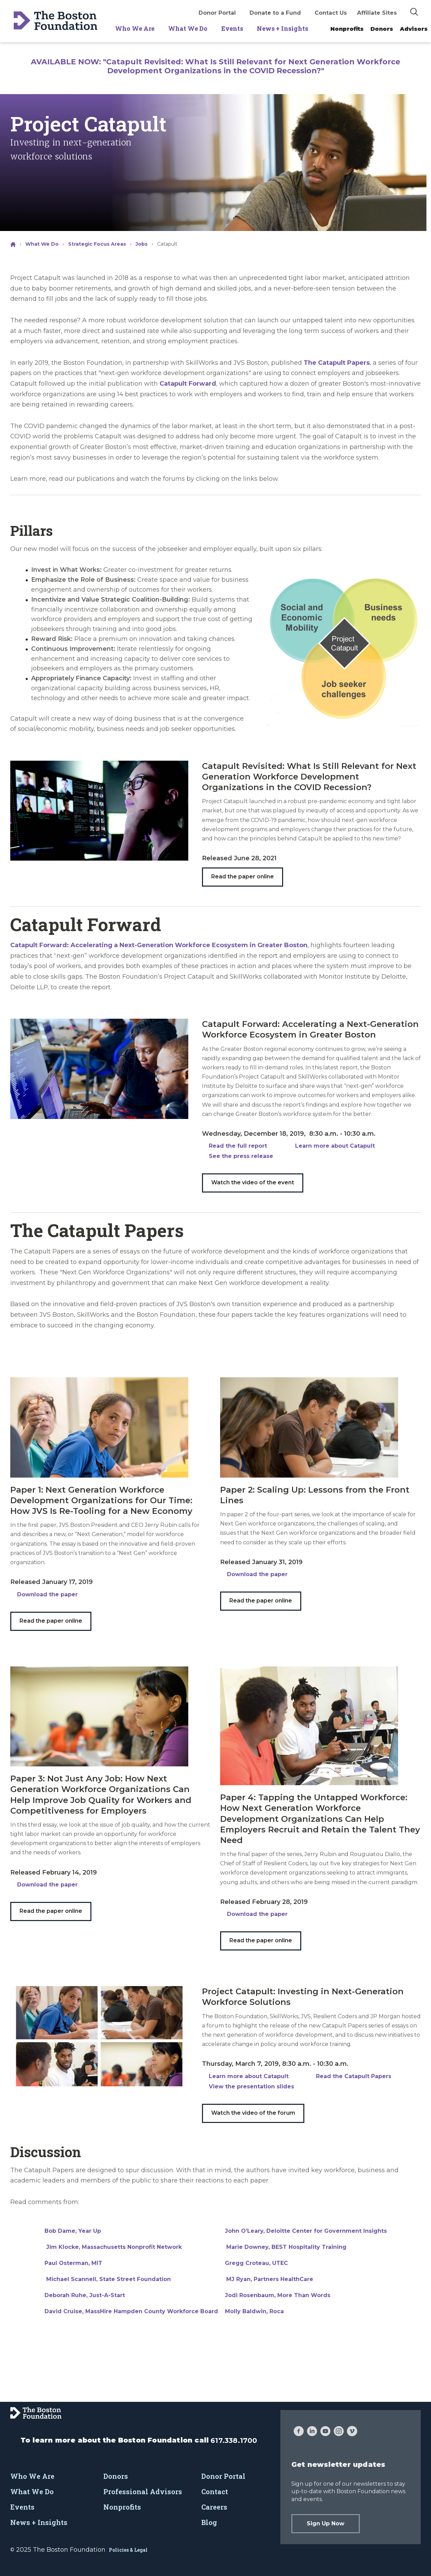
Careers (214, 2506)
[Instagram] (339, 2432)
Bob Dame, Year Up (73, 2231)
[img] (414, 11)
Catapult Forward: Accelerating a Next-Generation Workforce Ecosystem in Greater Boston (158, 945)
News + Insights (282, 28)
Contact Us (331, 13)
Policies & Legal (128, 2550)
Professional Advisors (142, 2491)
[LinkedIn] (312, 2432)
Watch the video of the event (252, 1182)
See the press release (241, 1156)
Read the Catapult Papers (353, 2076)
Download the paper (47, 1594)
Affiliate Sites (377, 13)
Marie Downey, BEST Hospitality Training (286, 2247)
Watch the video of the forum (253, 2113)
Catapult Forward (188, 383)
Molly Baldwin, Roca (254, 2311)
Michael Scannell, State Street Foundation (108, 2279)
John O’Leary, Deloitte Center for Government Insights (306, 2231)
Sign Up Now (325, 2523)
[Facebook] (299, 2432)
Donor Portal (217, 13)
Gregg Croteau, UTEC (256, 2263)
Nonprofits (347, 29)
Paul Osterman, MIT (73, 2263)
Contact (214, 2491)
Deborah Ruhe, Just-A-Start (85, 2295)
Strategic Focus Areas (97, 244)
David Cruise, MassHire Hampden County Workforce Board (131, 2311)
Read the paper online (242, 876)
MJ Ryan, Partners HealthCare (269, 2279)
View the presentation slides (251, 2086)
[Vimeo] (352, 2432)
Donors (381, 29)
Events (232, 28)
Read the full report (238, 1146)
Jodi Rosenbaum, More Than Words (277, 2295)
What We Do (187, 28)
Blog (209, 2522)
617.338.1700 (234, 2440)
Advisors (414, 29)
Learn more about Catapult (335, 1146)
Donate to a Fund (275, 13)
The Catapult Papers (337, 362)
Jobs (142, 244)
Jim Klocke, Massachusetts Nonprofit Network (113, 2247)
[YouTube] (325, 2432)
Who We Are (134, 28)
